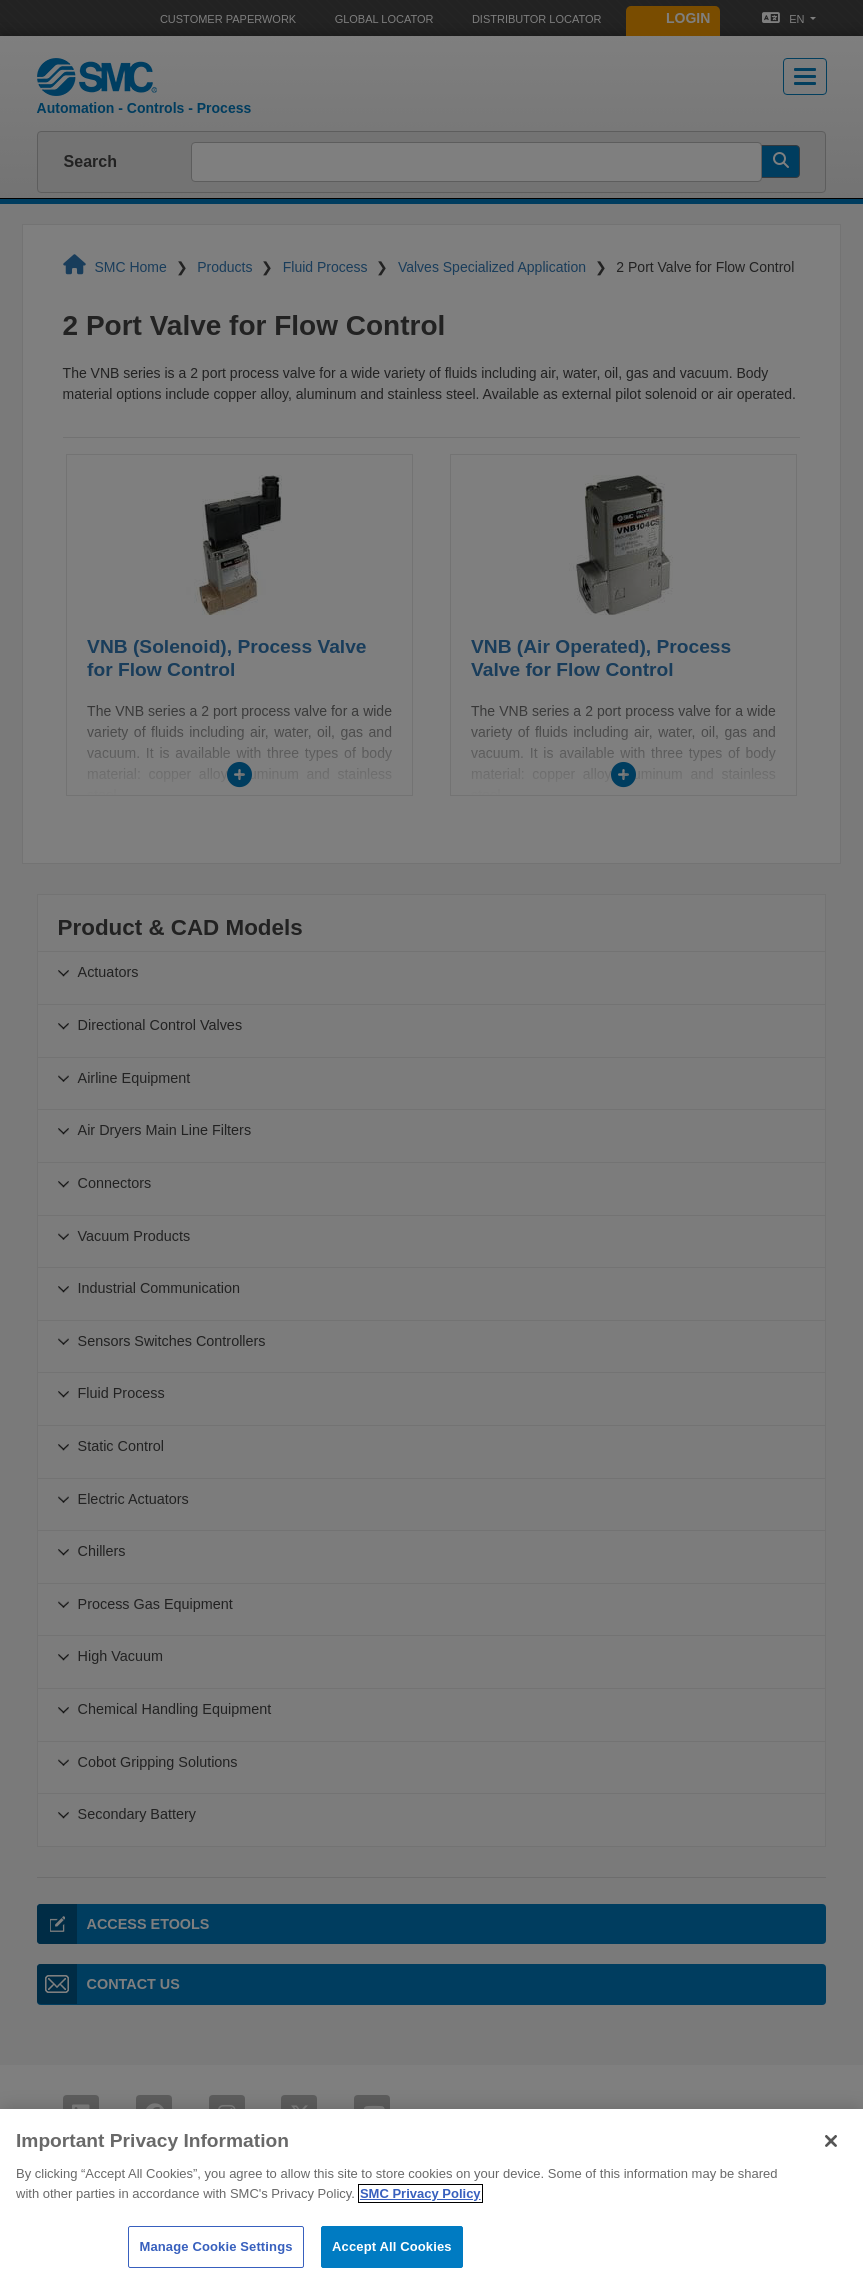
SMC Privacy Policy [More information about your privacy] (420, 2218)
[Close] (831, 2166)
